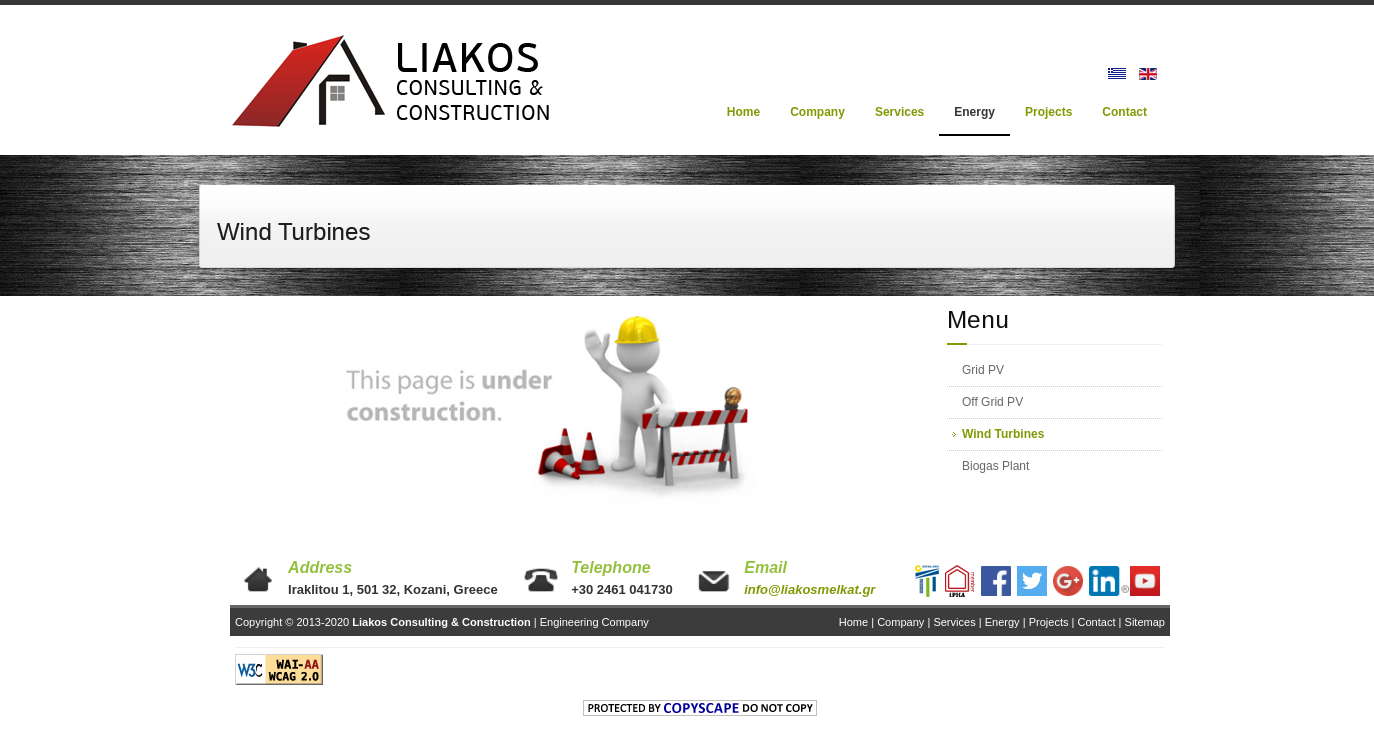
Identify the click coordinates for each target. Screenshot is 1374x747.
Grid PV (983, 370)
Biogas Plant (995, 466)
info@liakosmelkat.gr (809, 589)
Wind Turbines (1003, 434)
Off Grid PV (992, 402)
